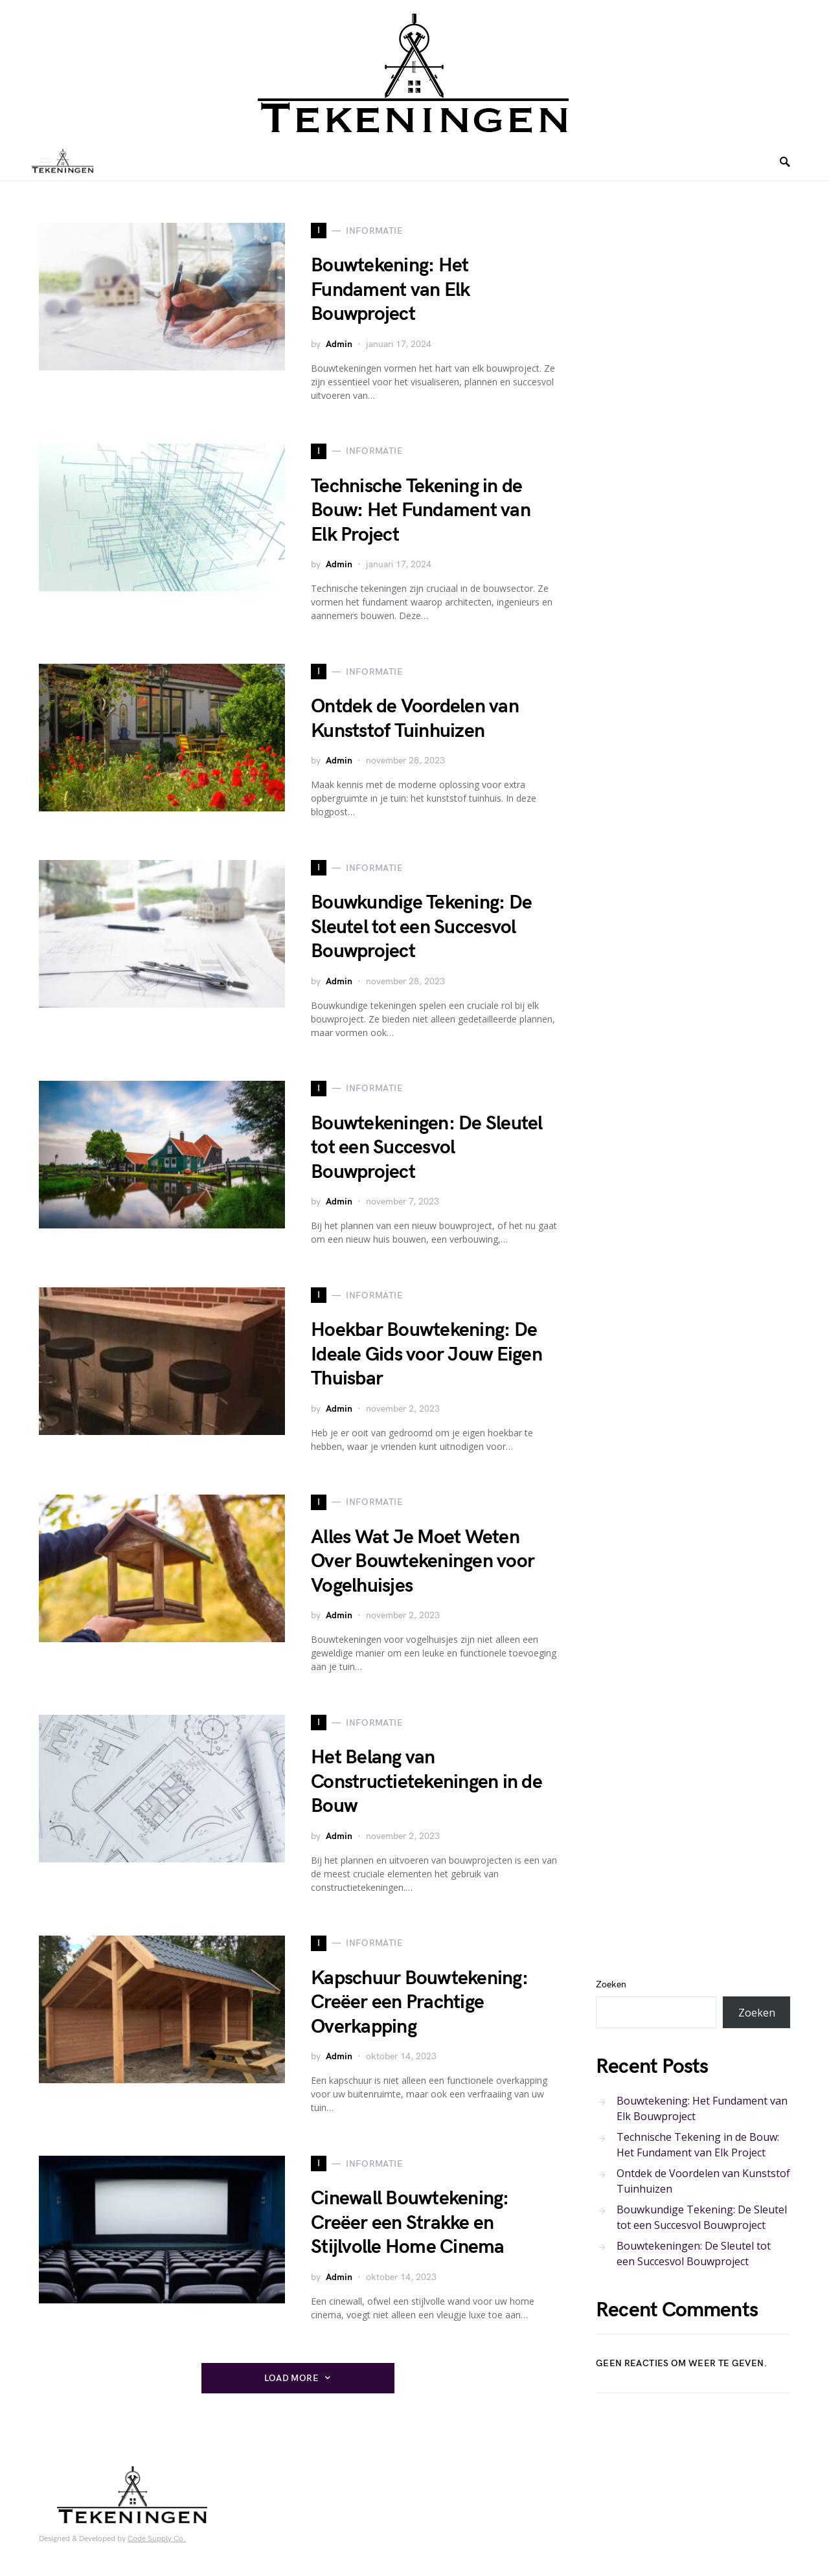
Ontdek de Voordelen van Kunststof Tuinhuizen (415, 719)
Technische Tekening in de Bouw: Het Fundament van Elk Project (420, 511)
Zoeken (611, 1984)
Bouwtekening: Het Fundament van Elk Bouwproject (390, 290)
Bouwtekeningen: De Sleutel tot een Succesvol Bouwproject (427, 1148)
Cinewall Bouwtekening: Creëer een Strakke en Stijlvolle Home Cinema (410, 2223)
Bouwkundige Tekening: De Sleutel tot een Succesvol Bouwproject (421, 927)
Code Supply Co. (157, 2539)
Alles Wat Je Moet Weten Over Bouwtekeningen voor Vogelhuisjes (422, 1562)
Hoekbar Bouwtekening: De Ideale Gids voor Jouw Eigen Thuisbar (426, 1354)
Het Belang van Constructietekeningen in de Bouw (426, 1782)
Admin (339, 344)
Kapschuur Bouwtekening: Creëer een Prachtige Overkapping (419, 2003)
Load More (291, 2378)
